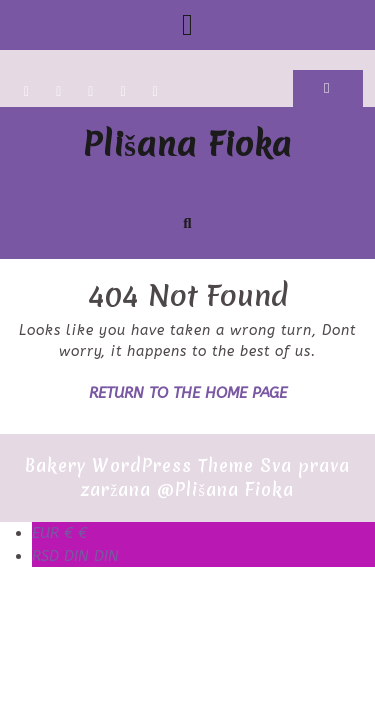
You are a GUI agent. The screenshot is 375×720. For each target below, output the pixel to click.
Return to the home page (188, 393)
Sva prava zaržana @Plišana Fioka (215, 477)
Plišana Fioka (187, 144)
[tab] (187, 25)
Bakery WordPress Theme (139, 465)
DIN (75, 556)
